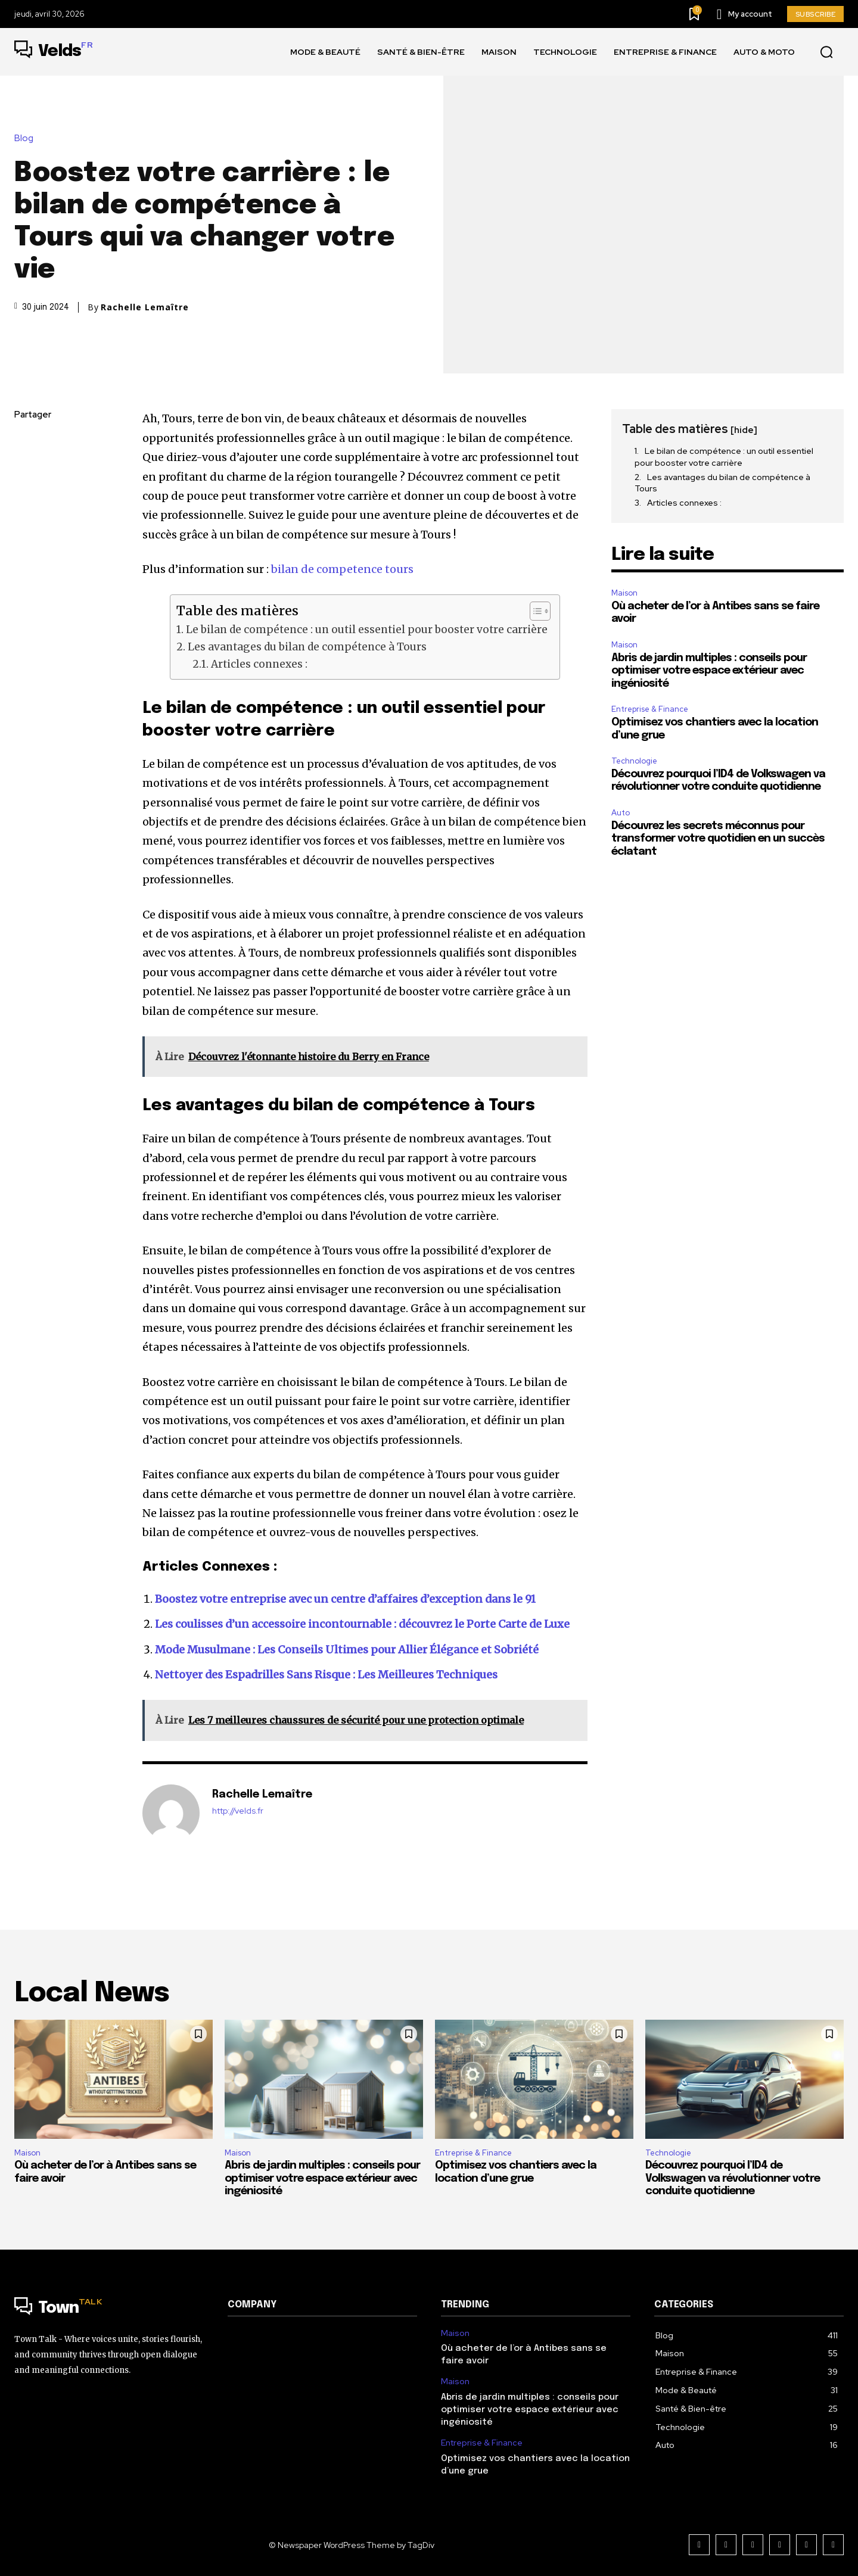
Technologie (634, 761)
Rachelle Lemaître (145, 307)
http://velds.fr (237, 1811)
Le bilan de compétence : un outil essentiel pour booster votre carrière (367, 629)
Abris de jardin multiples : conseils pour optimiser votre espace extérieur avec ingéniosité (709, 671)
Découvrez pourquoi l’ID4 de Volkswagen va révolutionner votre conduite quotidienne (732, 2178)
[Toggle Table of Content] (534, 611)
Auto (620, 813)
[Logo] (53, 52)
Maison (624, 593)
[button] (826, 52)
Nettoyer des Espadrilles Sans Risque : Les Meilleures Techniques (326, 1674)
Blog (26, 138)
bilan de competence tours (342, 569)
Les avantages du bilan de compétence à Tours (307, 646)
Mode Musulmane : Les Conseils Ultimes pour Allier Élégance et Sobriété (347, 1649)
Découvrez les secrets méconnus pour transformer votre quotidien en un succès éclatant (718, 839)
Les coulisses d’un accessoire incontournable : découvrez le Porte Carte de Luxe (362, 1624)
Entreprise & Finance (649, 709)
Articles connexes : (259, 664)
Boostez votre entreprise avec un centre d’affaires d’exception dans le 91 (345, 1599)
